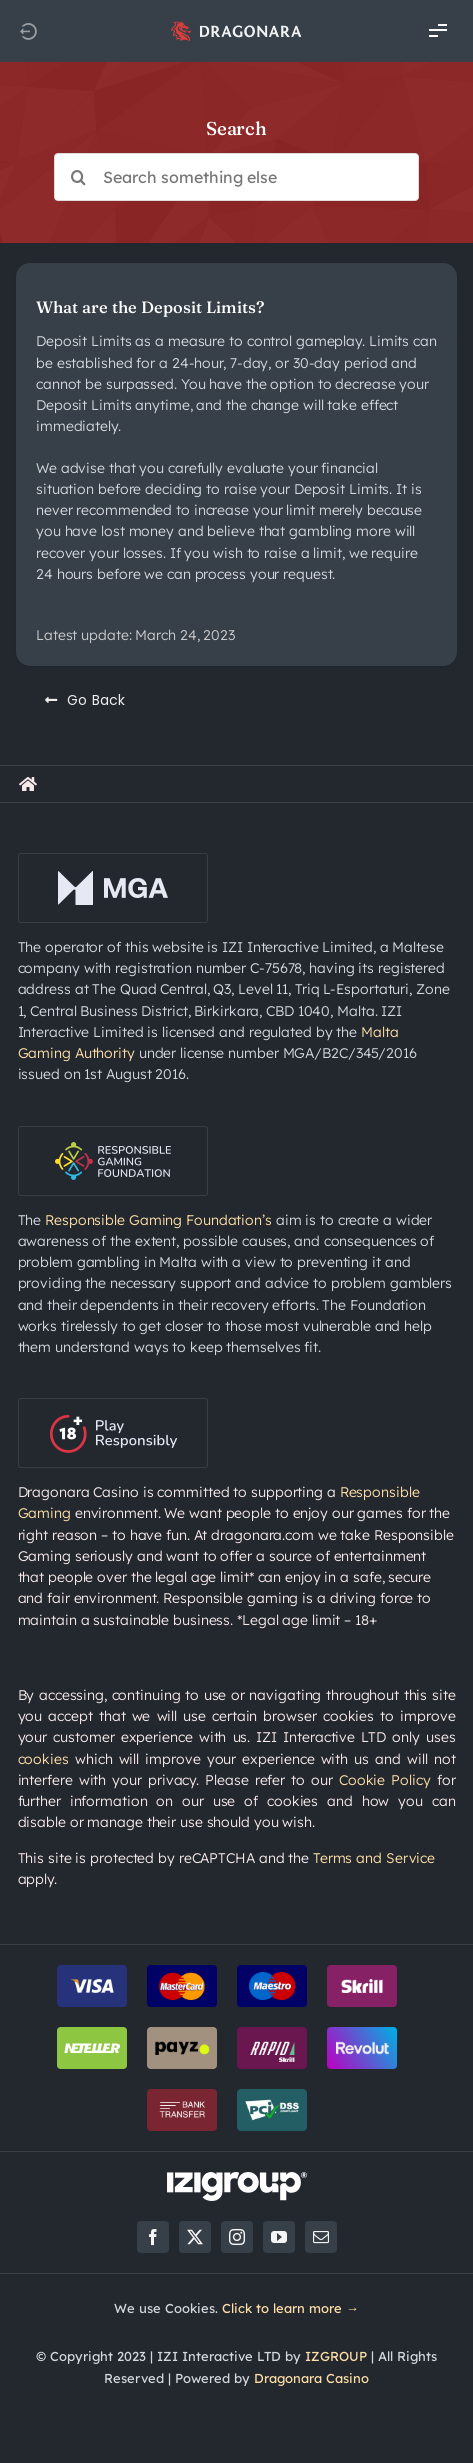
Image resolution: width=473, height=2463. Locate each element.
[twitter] (195, 2237)
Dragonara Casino (311, 2378)
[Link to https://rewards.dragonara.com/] (28, 784)
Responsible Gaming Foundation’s (158, 1220)
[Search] (78, 177)
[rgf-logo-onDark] (113, 1133)
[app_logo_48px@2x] (236, 26)
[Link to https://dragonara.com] (28, 31)
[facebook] (153, 2237)
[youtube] (279, 2237)
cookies (43, 1759)
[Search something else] (236, 177)
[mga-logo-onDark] (113, 860)
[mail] (321, 2237)
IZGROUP (336, 2356)
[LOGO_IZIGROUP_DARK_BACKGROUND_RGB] (237, 2179)
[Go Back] (85, 700)
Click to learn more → (290, 2308)
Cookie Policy (385, 1780)
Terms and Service (374, 1858)
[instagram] (237, 2237)
